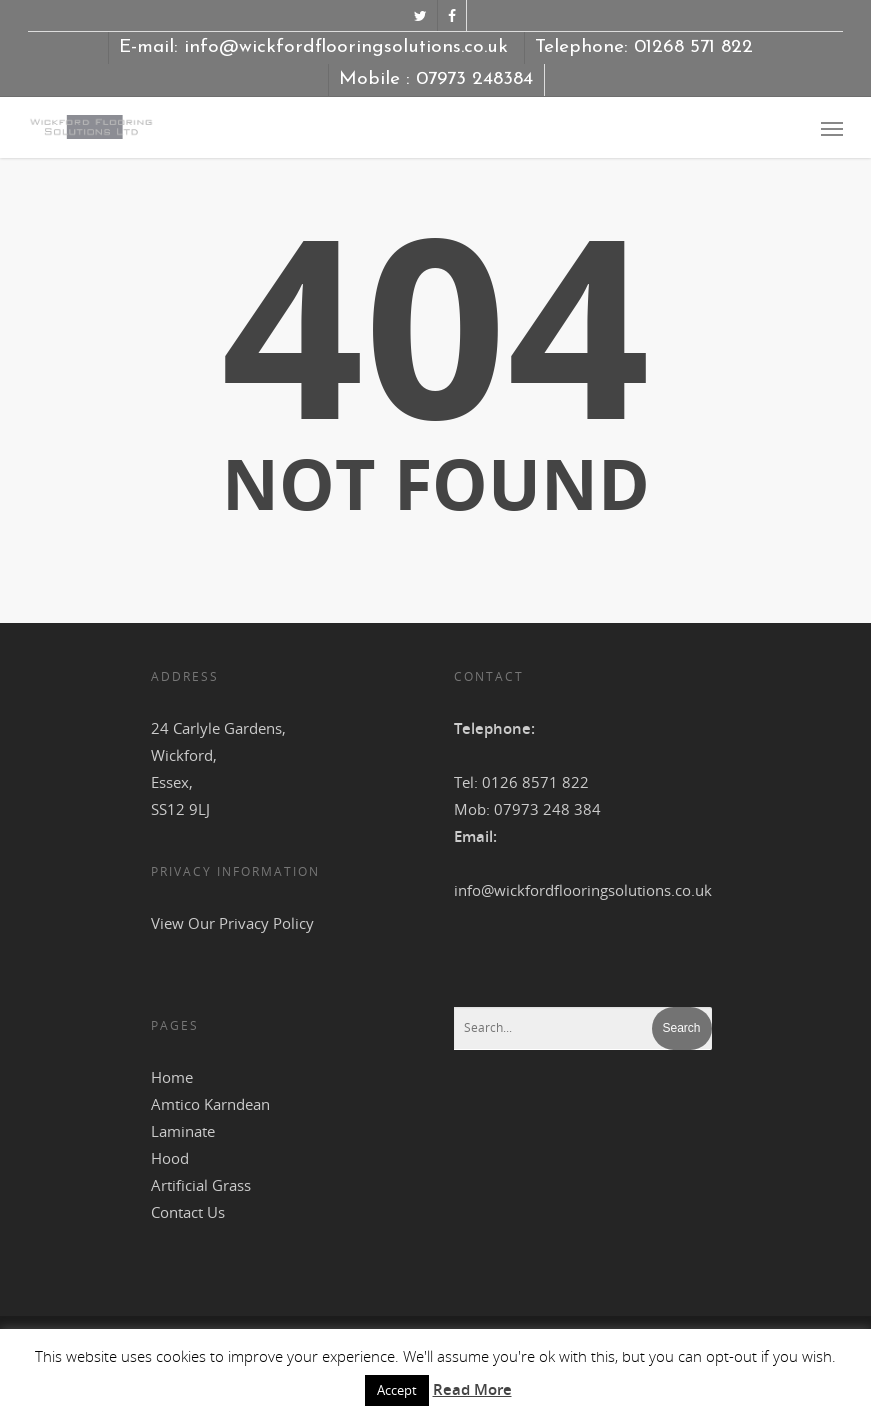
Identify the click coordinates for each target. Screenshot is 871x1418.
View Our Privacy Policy (232, 923)
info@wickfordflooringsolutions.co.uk (583, 890)
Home (172, 1077)
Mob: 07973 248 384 (527, 809)
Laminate (183, 1131)
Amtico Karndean (210, 1104)
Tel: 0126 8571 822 (521, 782)
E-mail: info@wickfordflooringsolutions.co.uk (313, 47)
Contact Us (188, 1212)
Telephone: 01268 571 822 (644, 47)
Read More (472, 1389)
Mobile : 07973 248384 (436, 79)
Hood (170, 1158)
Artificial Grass (201, 1185)
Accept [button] (397, 1390)
